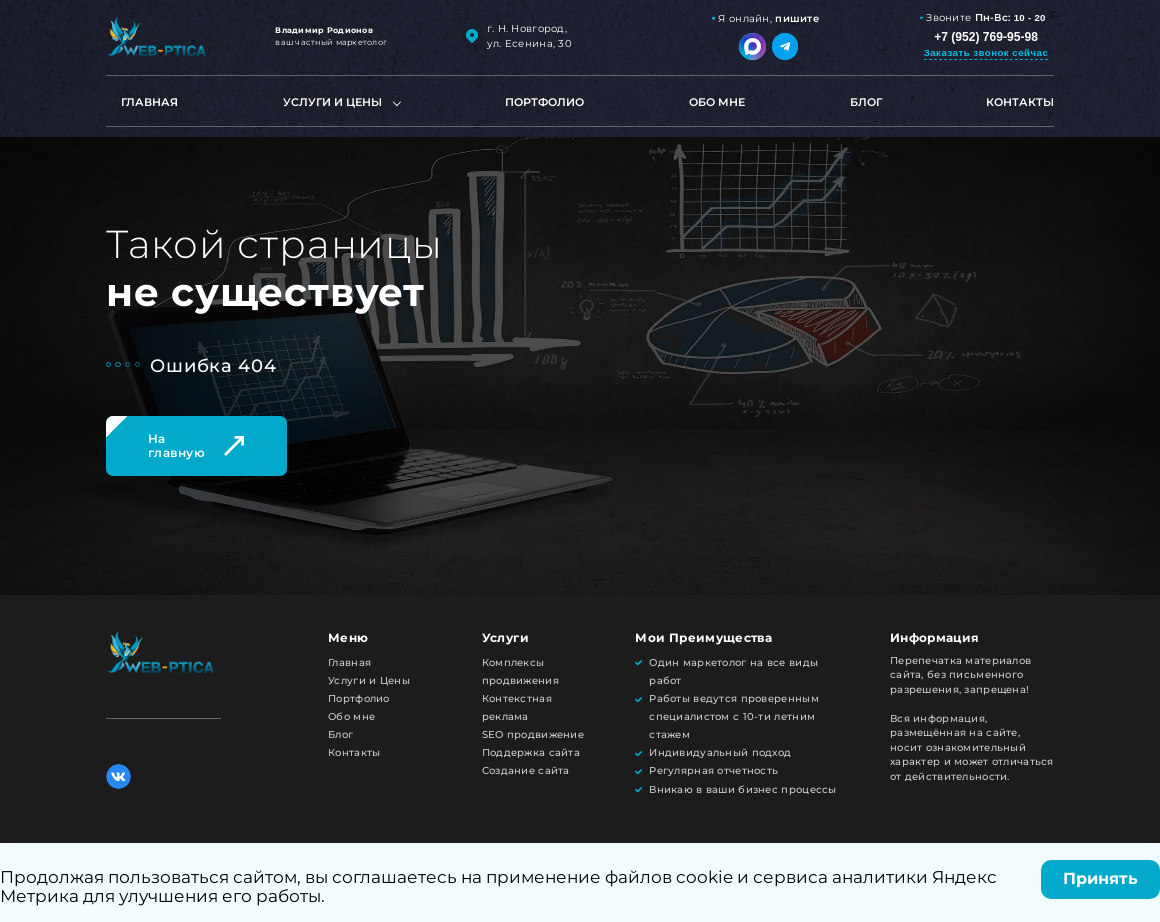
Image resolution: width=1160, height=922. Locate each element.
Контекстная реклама (517, 707)
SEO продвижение (533, 734)
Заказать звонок (986, 52)
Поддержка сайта (531, 752)
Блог (866, 102)
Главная (149, 102)
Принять (1100, 878)
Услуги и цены (332, 102)
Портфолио (544, 102)
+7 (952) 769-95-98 (986, 37)
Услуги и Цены (369, 680)
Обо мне (717, 102)
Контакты (1020, 102)
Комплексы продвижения (520, 671)
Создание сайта (526, 770)
